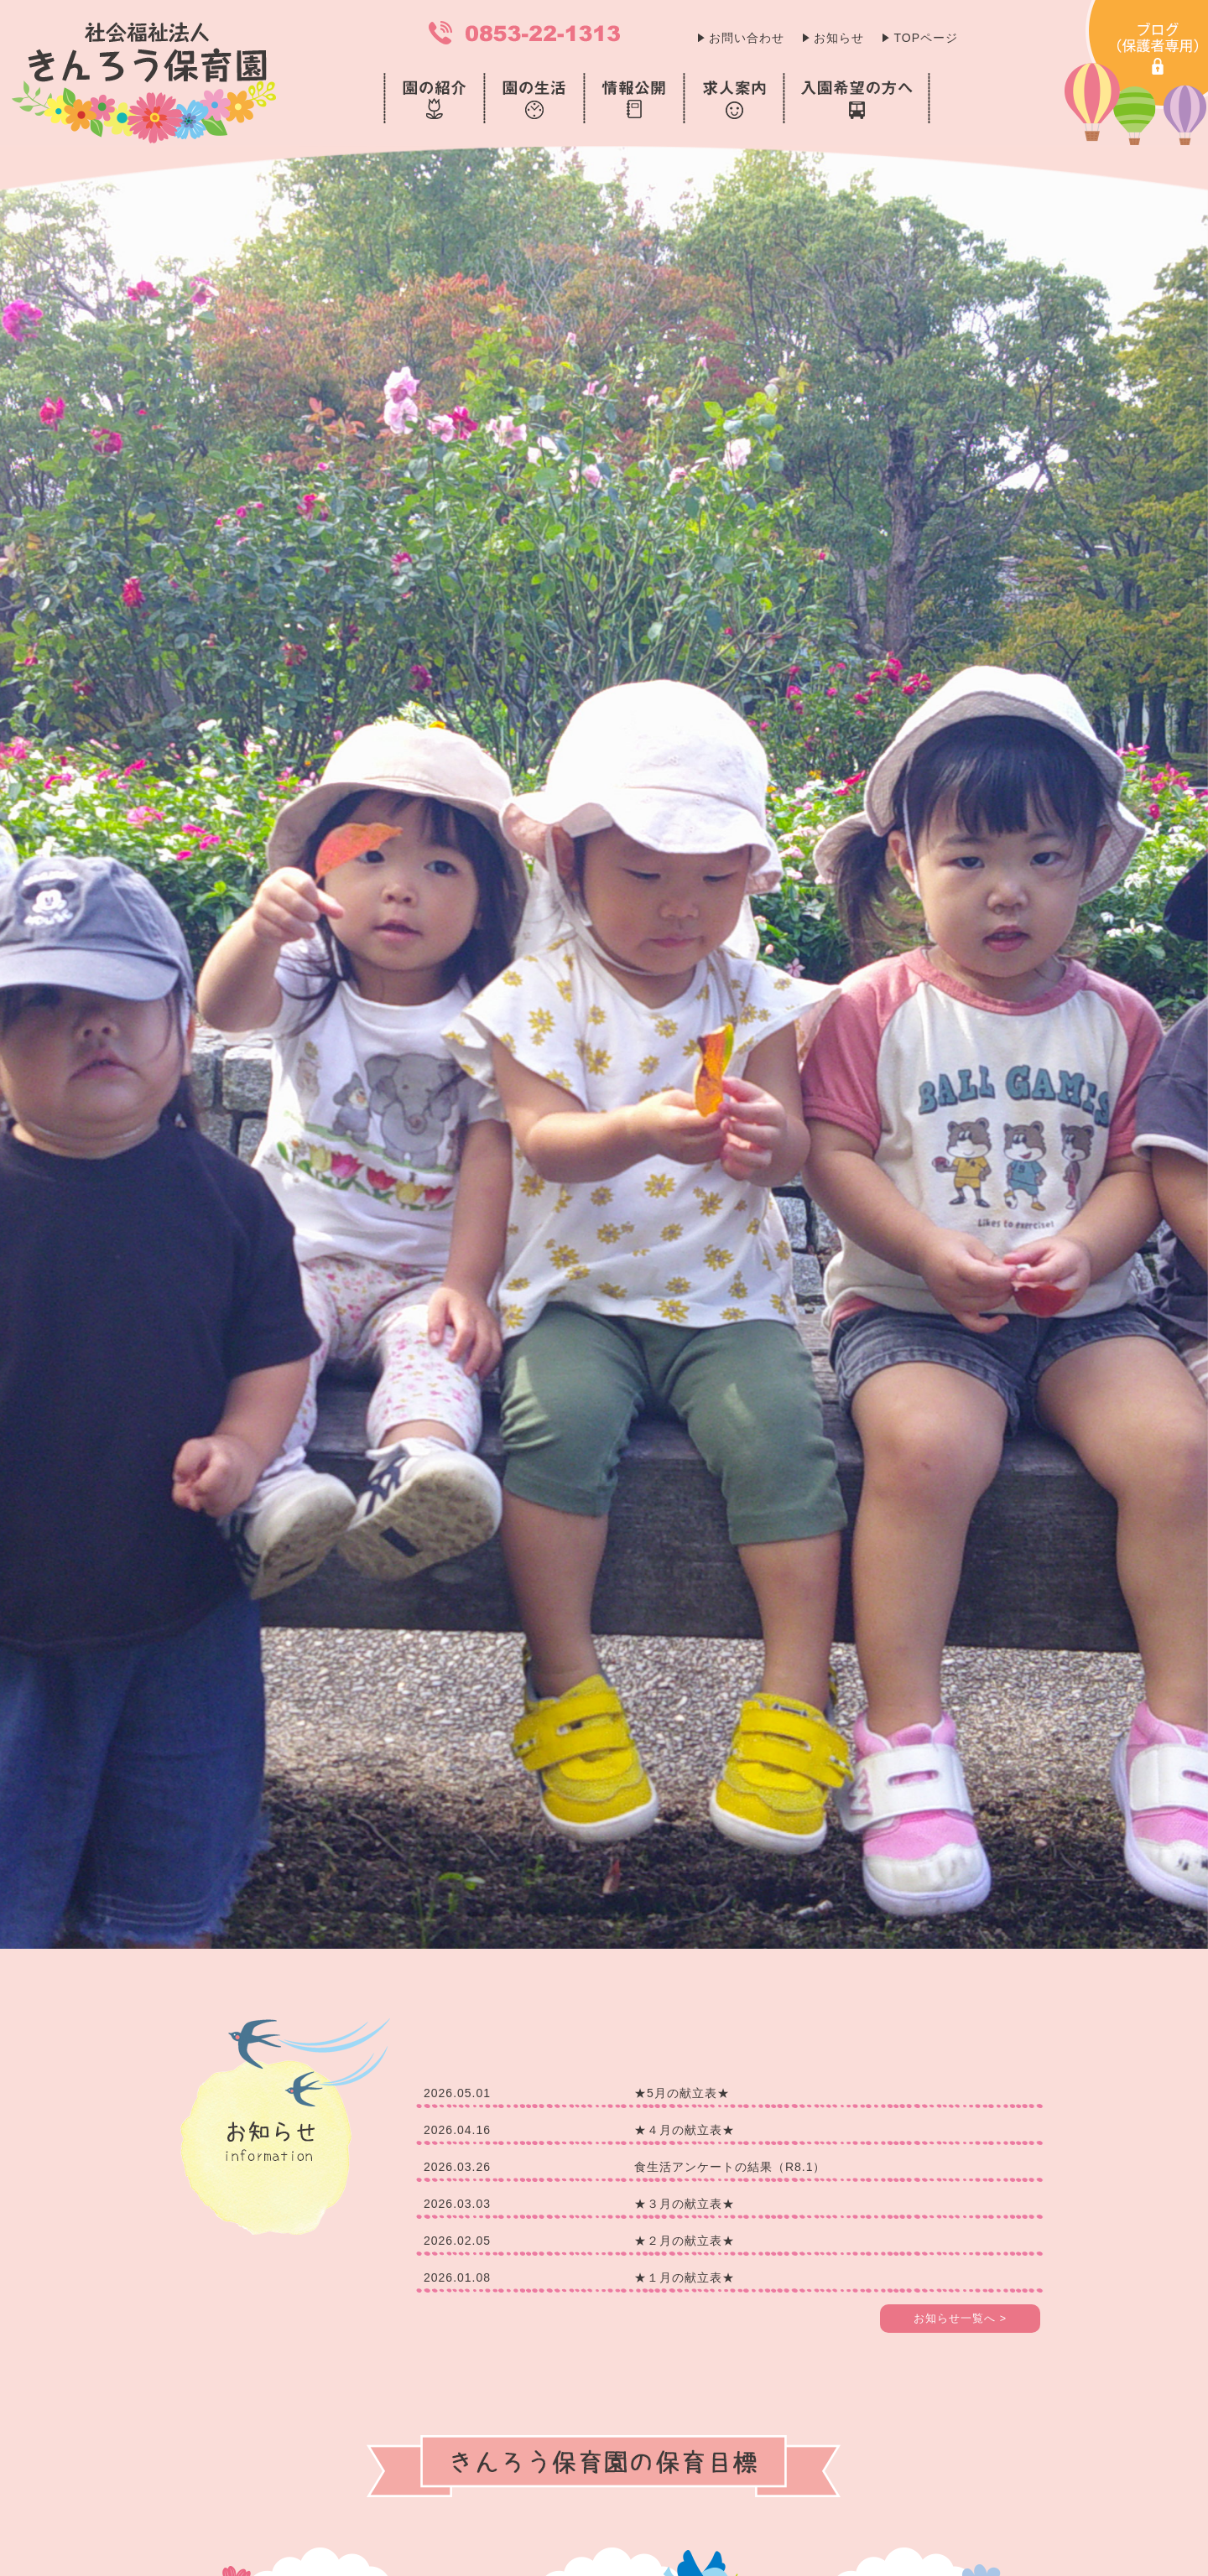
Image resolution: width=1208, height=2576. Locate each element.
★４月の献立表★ (684, 2130)
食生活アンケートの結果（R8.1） (730, 2167)
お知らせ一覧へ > (960, 2318)
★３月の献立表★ (684, 2203)
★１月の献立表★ (684, 2277)
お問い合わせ (746, 37)
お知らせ (839, 37)
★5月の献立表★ (682, 2093)
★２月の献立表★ (684, 2240)
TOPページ (925, 37)
